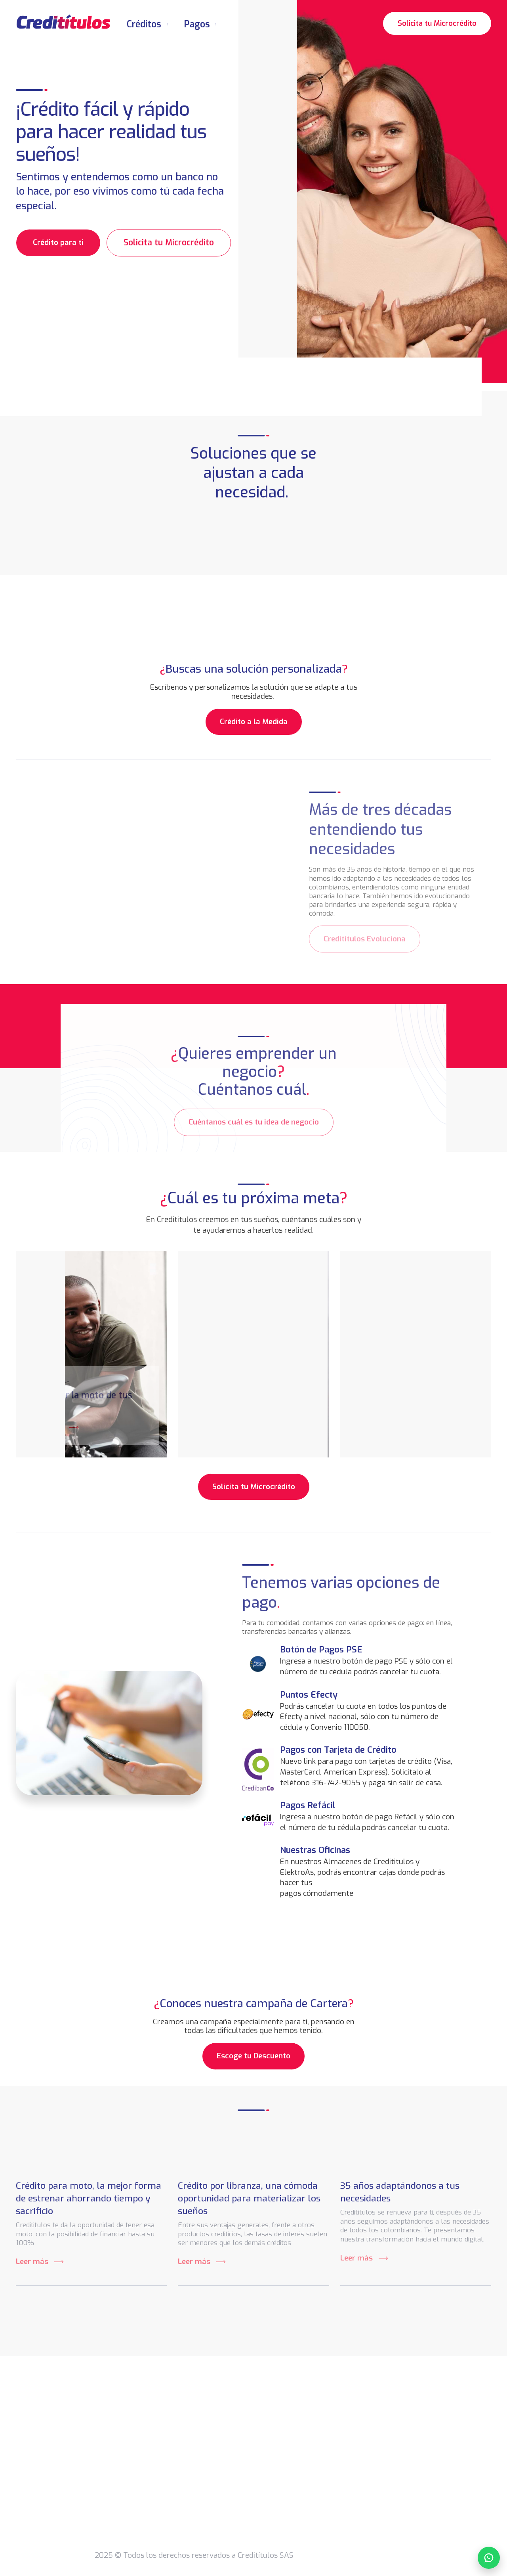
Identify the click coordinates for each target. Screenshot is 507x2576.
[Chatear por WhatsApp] (489, 2558)
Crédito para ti (58, 242)
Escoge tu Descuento (253, 2056)
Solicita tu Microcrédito (437, 22)
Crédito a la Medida (254, 722)
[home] (63, 21)
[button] (147, 21)
